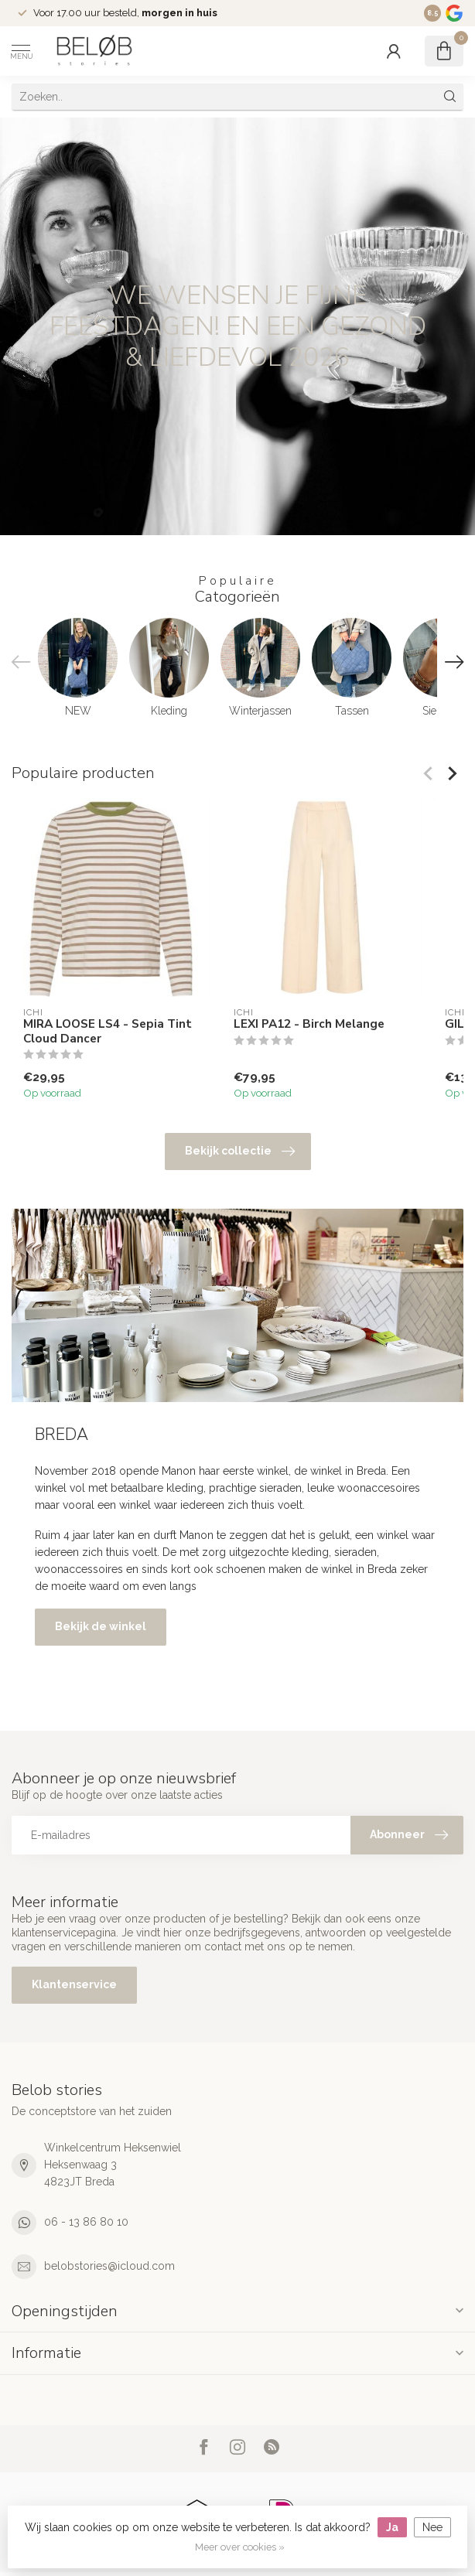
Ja (392, 2527)
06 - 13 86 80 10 (86, 2222)
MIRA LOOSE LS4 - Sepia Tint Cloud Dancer (107, 1031)
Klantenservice (74, 1984)
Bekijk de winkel (100, 1626)
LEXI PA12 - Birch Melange (309, 1024)
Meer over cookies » (240, 2547)
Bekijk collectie (240, 1151)
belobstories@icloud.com (109, 2266)
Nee (432, 2527)
